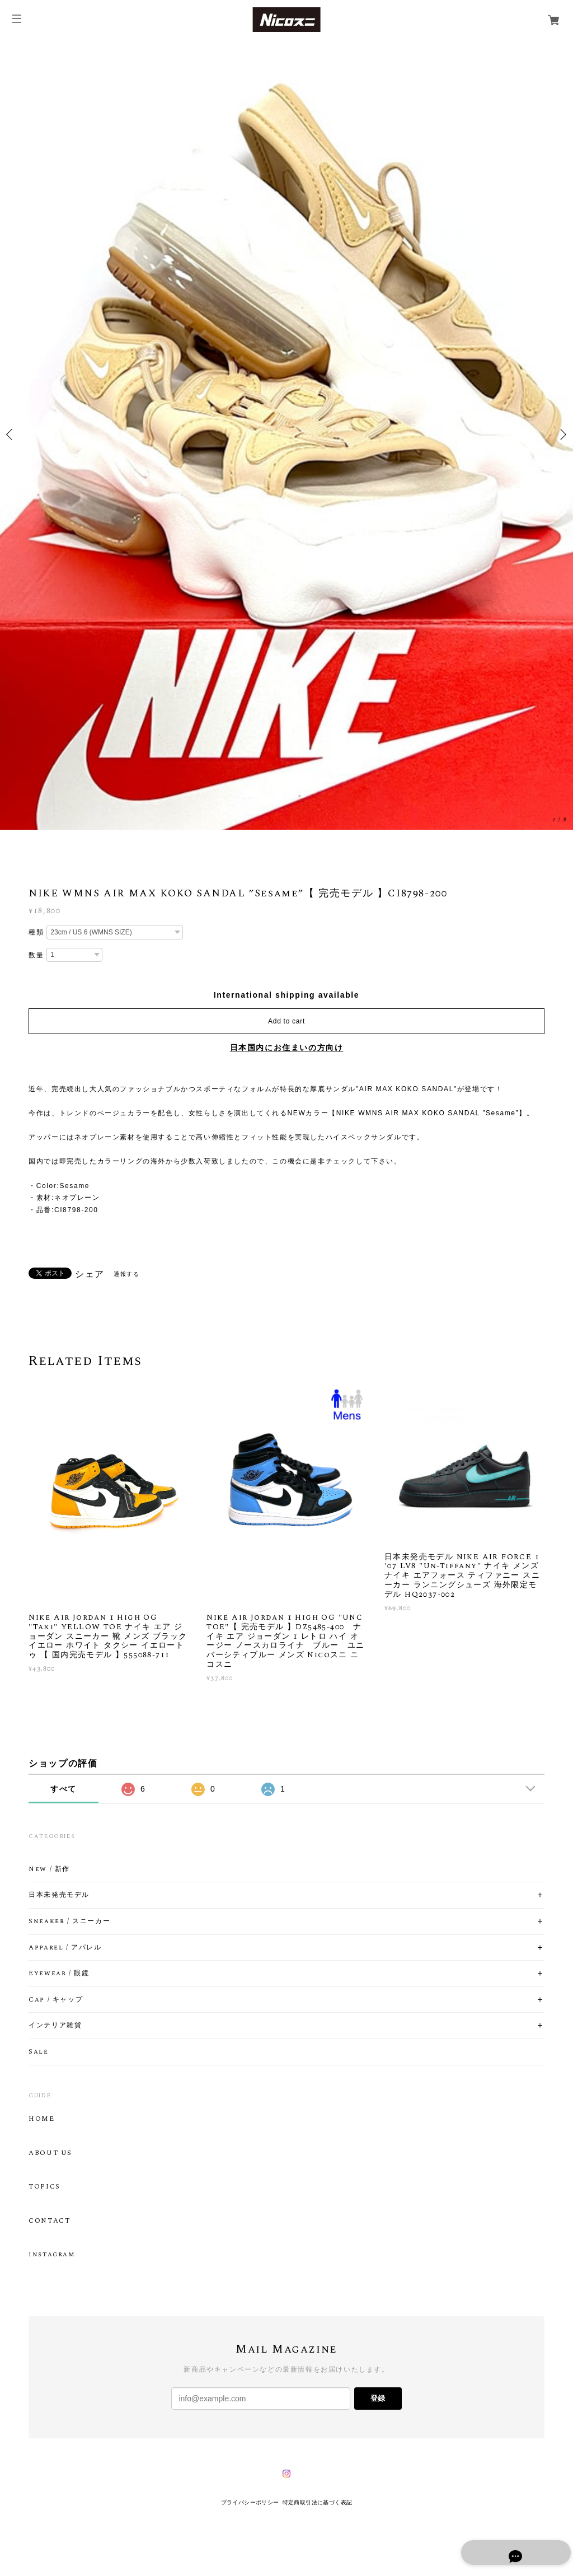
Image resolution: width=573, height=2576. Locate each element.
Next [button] (562, 434)
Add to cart (286, 1021)
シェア (90, 1274)
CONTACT (49, 2221)
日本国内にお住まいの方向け (287, 1047)
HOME (41, 2119)
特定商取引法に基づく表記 (318, 2502)
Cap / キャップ (56, 1999)
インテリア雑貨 (55, 2025)
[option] (286, 434)
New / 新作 (49, 1869)
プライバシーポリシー (250, 2502)
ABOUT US (50, 2153)
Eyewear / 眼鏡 (59, 1973)
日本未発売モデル (59, 1895)
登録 (377, 2398)
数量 (36, 955)
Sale (38, 2051)
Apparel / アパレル (65, 1947)
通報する (126, 1274)
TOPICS (44, 2187)
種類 (36, 932)
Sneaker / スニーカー (69, 1921)
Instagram (51, 2255)
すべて (63, 1788)
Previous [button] (11, 434)
